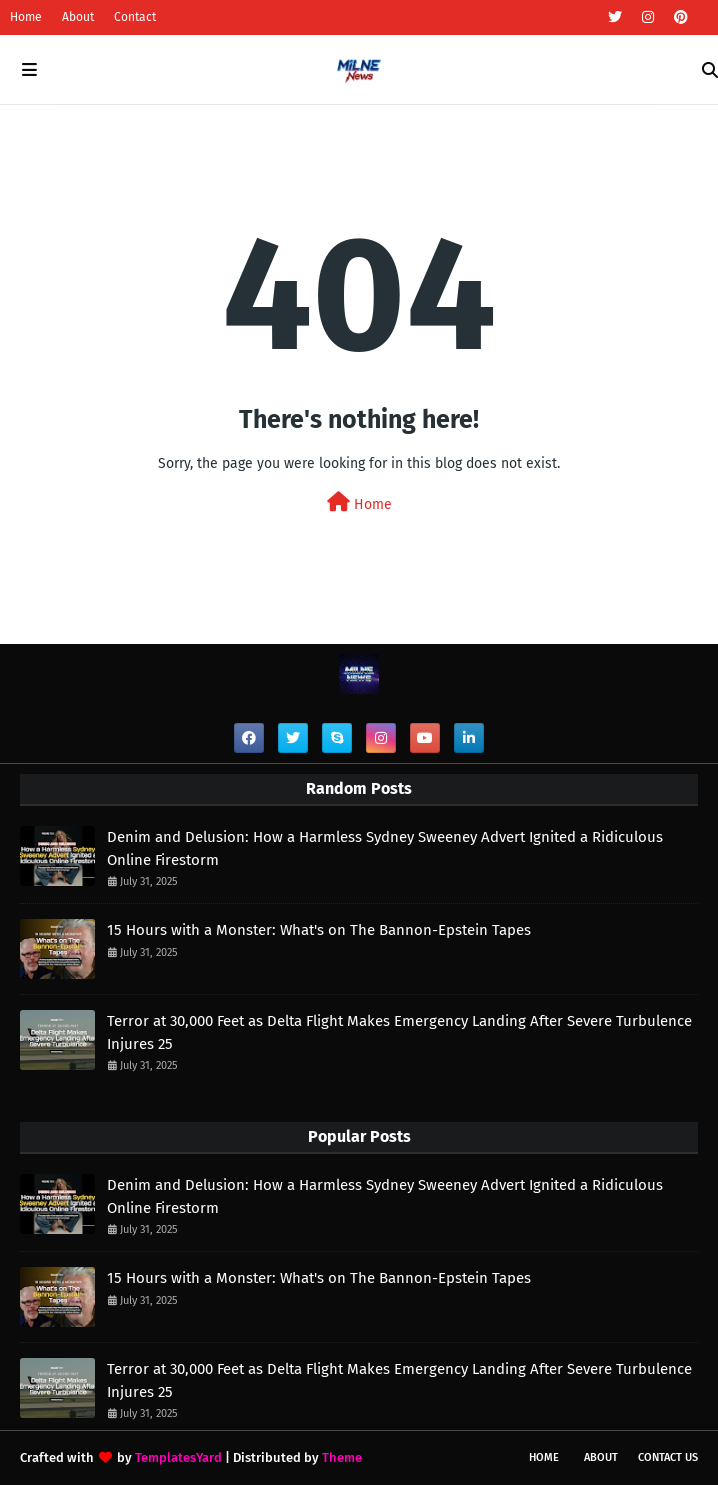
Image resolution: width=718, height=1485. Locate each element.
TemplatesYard (178, 1457)
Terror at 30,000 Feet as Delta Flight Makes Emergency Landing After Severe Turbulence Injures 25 (399, 1032)
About (78, 17)
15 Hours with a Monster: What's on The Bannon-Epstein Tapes (319, 930)
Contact (135, 17)
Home (26, 17)
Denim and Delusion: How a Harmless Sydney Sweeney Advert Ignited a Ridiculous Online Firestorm (385, 848)
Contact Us (668, 1457)
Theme (342, 1457)
